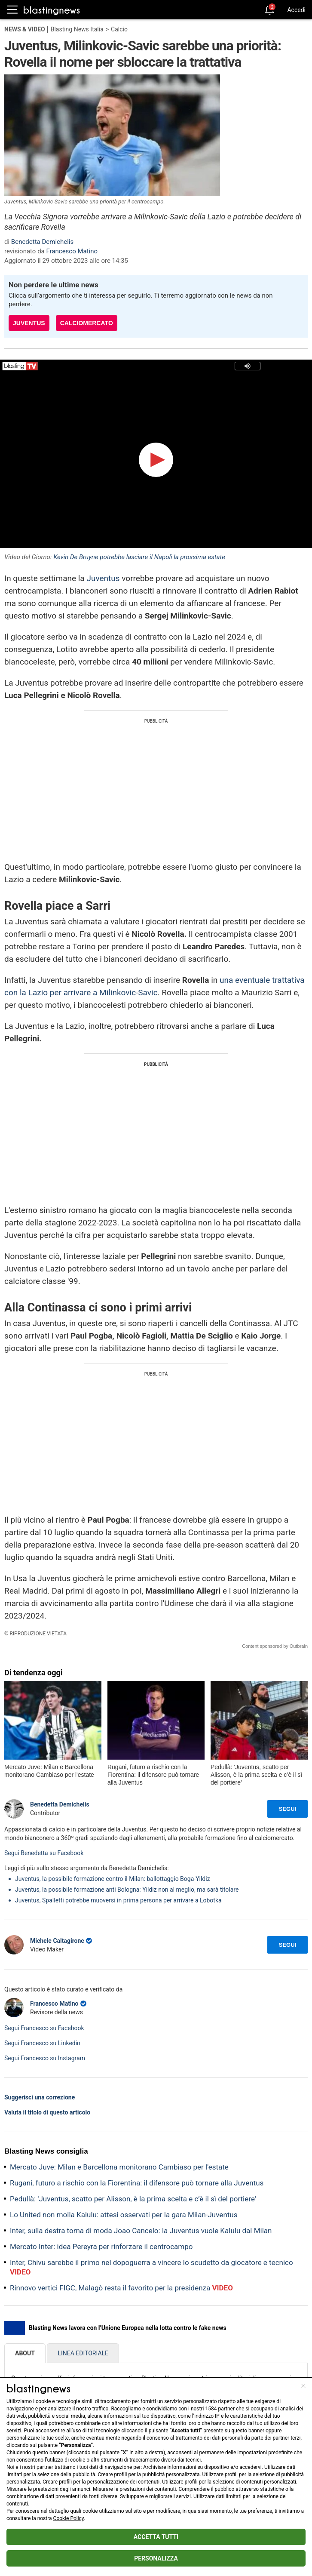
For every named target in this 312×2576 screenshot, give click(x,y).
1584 (211, 2409)
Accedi (296, 9)
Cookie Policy (68, 2518)
